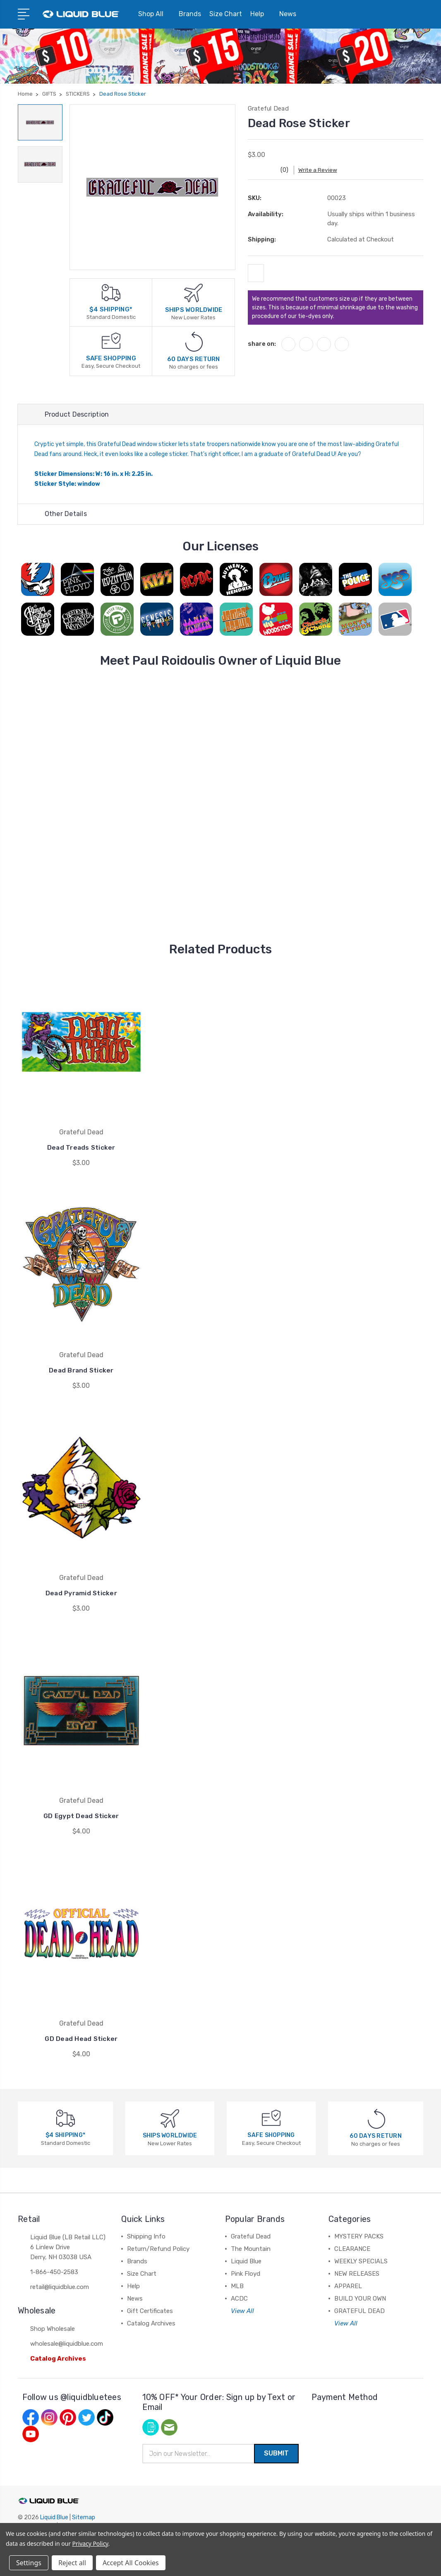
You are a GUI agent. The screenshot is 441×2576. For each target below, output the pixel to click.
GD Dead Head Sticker (81, 2039)
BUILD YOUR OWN (360, 2299)
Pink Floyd (245, 2274)
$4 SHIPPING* (110, 309)
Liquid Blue (246, 2262)
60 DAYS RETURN (193, 359)
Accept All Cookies (131, 2562)
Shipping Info (146, 2237)
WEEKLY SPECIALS (361, 2262)
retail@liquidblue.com (59, 2287)
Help (260, 14)
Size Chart (225, 14)
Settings (28, 2562)
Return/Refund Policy (158, 2249)
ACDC (239, 2299)
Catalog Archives (58, 2359)
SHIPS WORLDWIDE (194, 310)
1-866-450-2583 (54, 2273)
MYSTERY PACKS (358, 2237)
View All (242, 2312)
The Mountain (251, 2249)
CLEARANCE (352, 2249)
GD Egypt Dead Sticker (81, 1817)
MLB (237, 2287)
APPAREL (348, 2287)
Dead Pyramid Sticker (81, 1594)
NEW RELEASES (356, 2274)
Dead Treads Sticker (81, 1148)
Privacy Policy (90, 2543)
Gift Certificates (150, 2312)
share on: (262, 346)
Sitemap (83, 2519)
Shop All (154, 14)
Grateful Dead (251, 2237)
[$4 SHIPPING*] (111, 292)
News (291, 14)
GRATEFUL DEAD (359, 2312)
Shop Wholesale (52, 2329)
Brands (190, 14)
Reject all (72, 2562)
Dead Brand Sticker (81, 1371)
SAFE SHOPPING (111, 358)
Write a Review (322, 170)
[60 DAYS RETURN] (194, 341)
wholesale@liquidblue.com (66, 2344)
